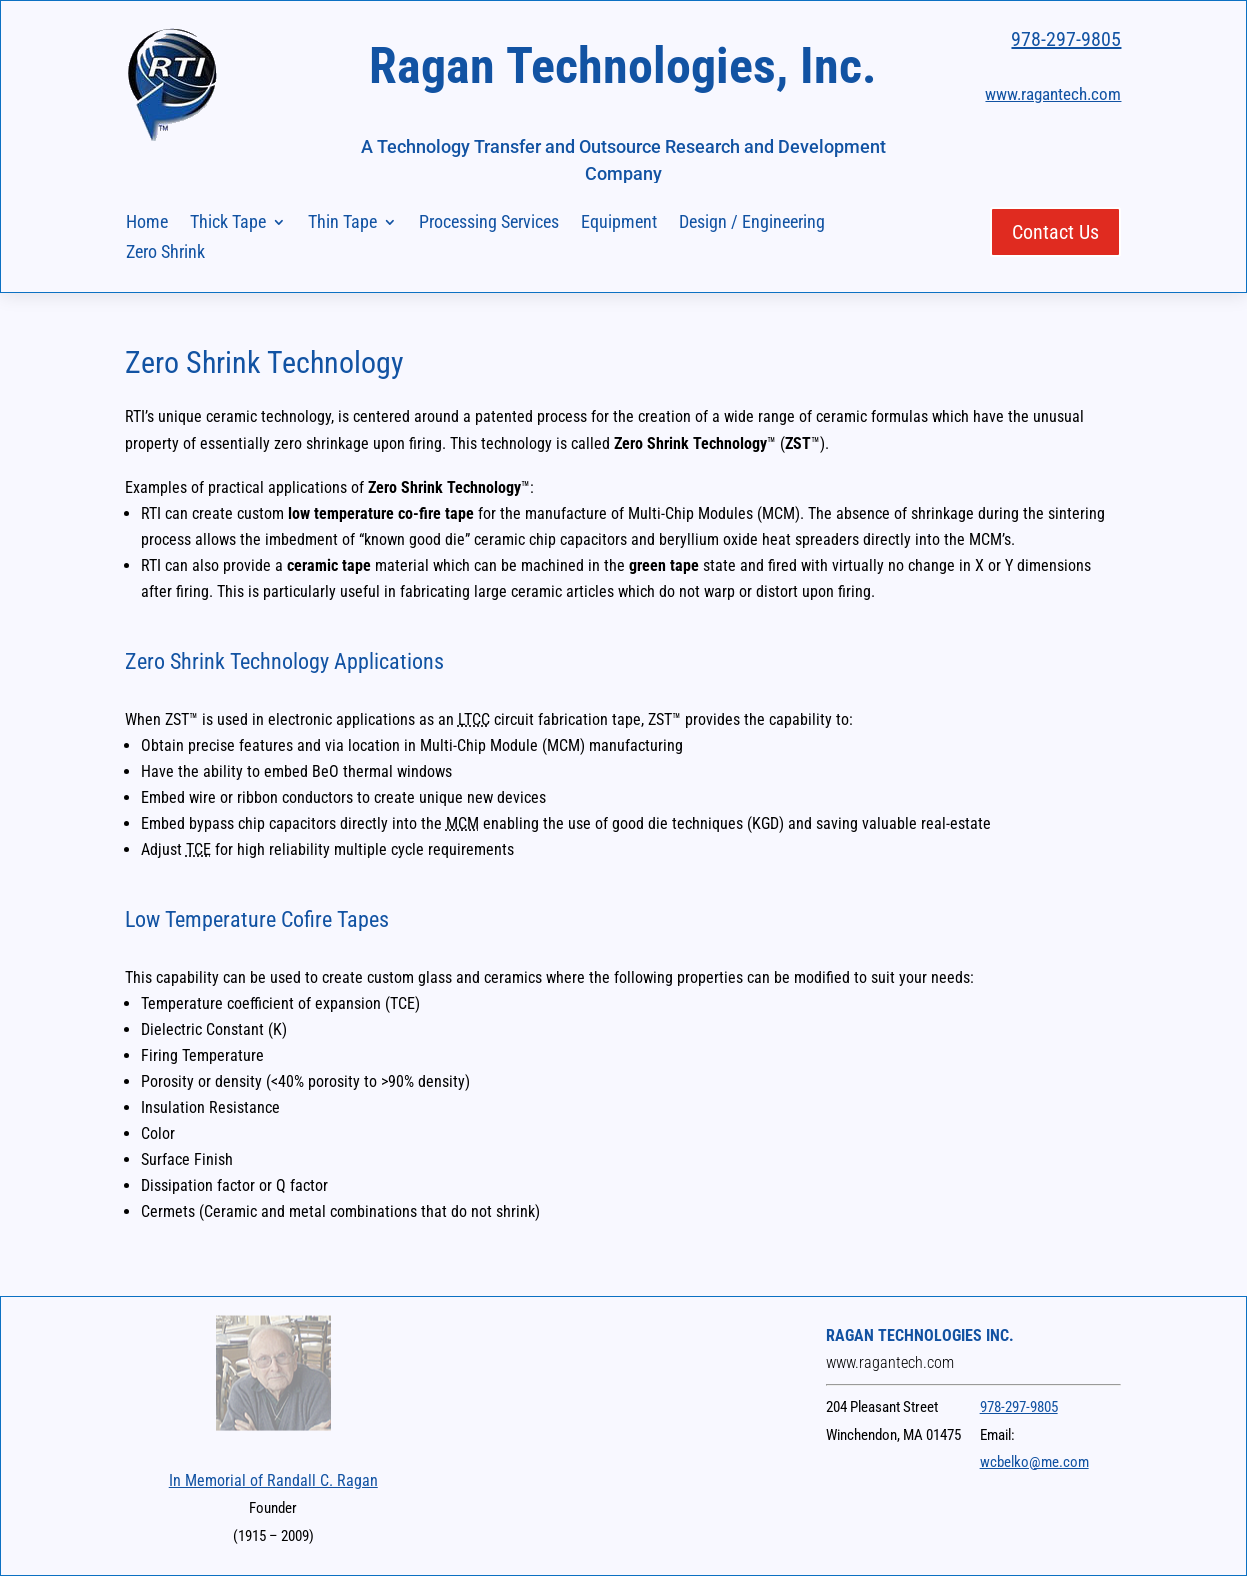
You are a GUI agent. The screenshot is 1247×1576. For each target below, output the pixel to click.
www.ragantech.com (1053, 94)
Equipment (619, 223)
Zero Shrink (165, 253)
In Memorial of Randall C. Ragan (273, 1480)
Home (147, 223)
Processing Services (489, 223)
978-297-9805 (1066, 39)
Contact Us (1055, 232)
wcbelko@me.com (1034, 1462)
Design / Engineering (752, 223)
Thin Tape (342, 223)
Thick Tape (228, 223)
